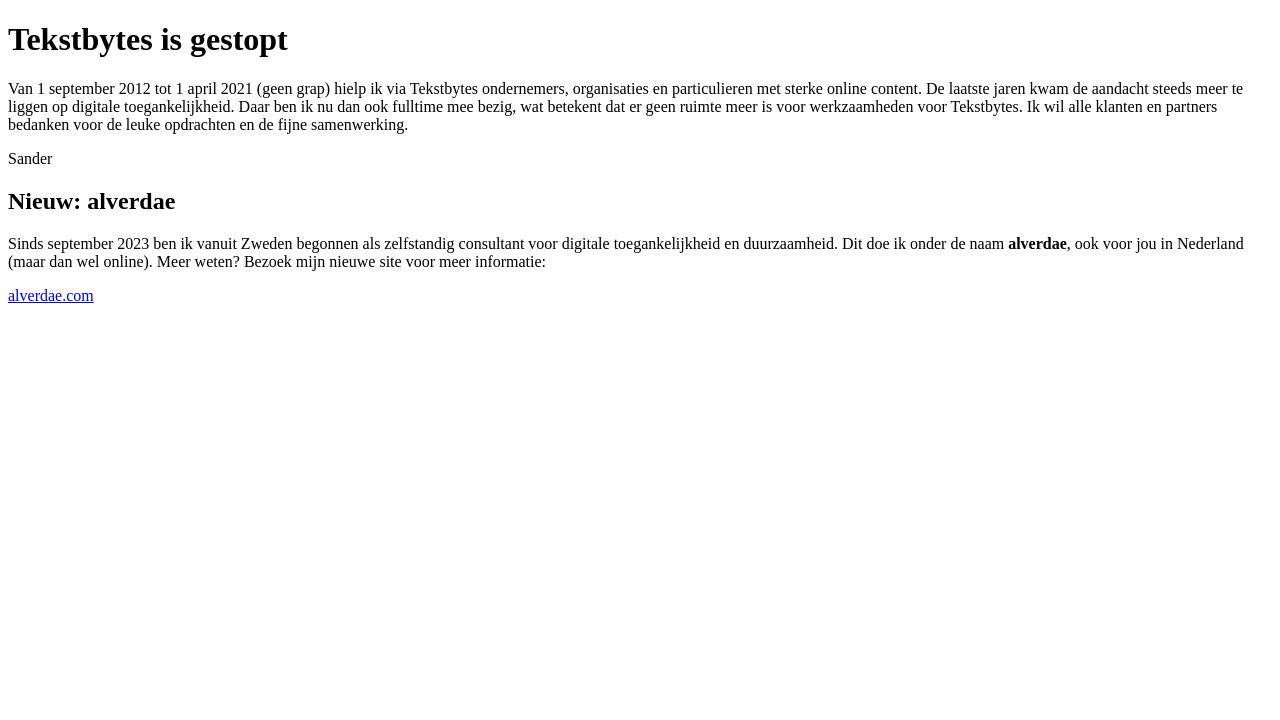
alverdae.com (51, 295)
